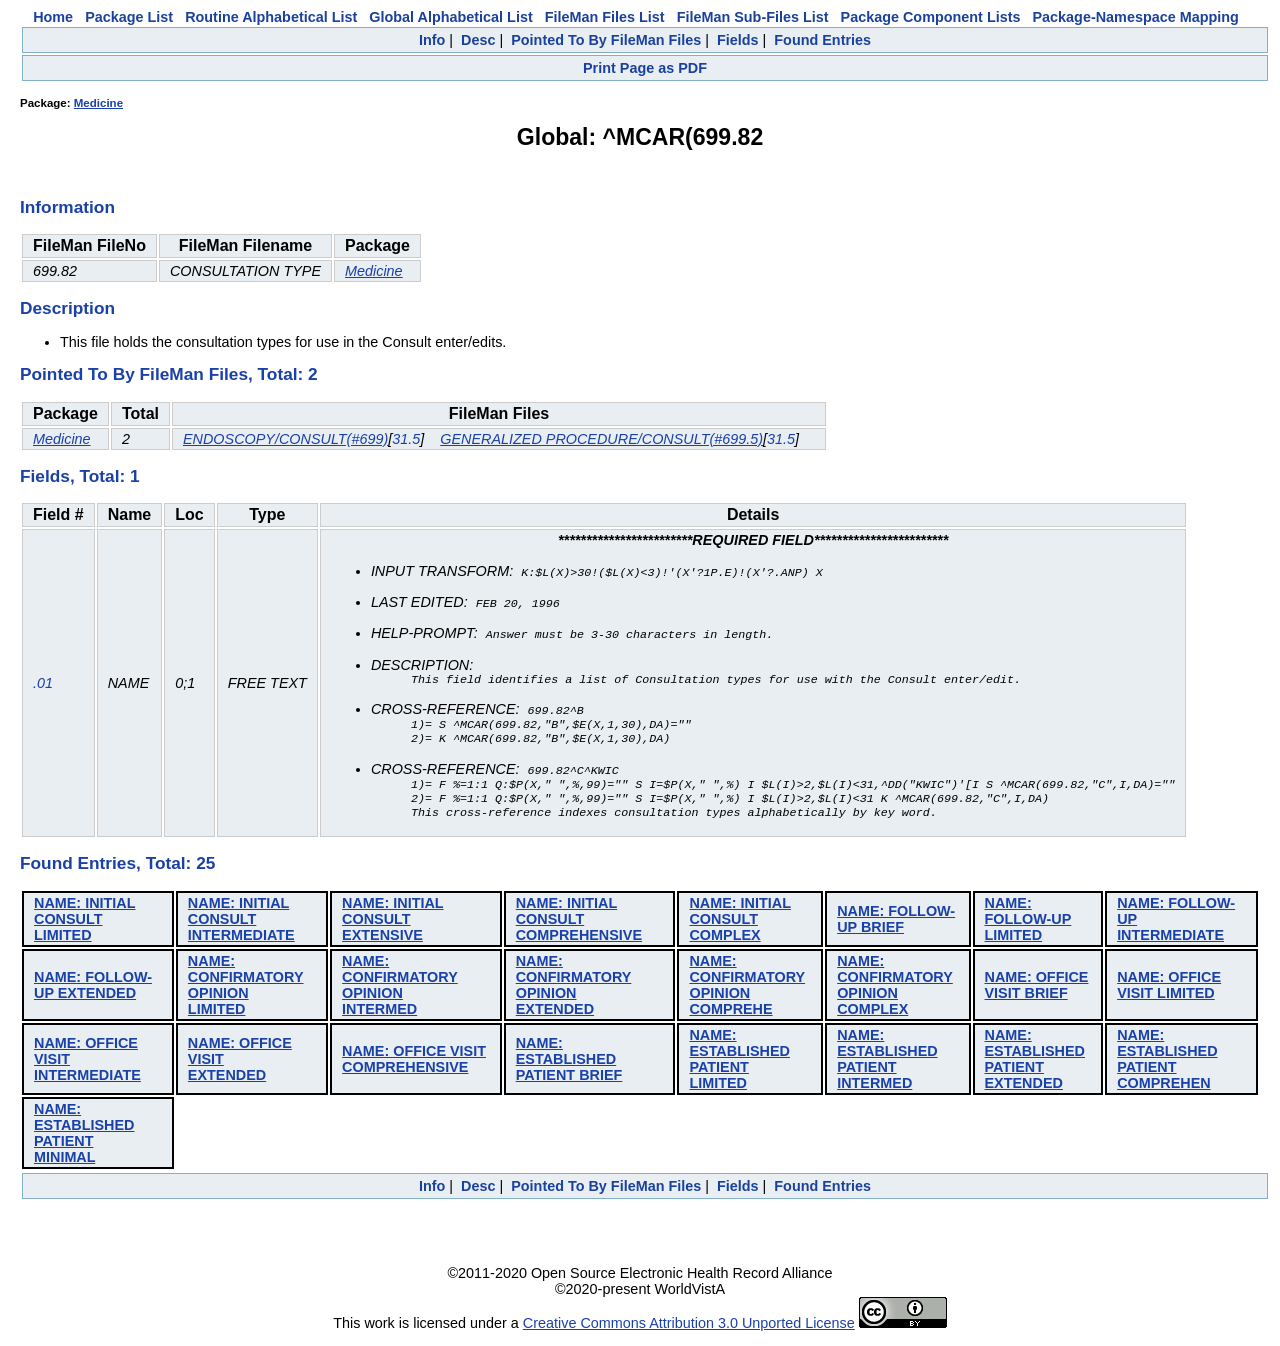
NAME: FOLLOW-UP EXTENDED (93, 992)
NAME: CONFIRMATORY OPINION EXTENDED (574, 992)
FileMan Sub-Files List (753, 17)
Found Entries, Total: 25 (117, 870)
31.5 (406, 439)
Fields (738, 40)
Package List (129, 17)
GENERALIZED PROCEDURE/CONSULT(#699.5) (601, 439)
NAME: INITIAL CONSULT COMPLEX (740, 926)
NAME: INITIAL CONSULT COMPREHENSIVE (579, 926)
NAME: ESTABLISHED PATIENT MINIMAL (84, 1140)
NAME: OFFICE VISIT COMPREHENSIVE (414, 1066)
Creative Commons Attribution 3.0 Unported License (689, 1330)
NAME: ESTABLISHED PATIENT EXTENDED (1035, 1066)
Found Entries (822, 40)
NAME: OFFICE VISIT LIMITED (1169, 992)
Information (67, 207)
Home (53, 17)
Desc (478, 40)
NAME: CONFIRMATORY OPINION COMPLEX (895, 992)
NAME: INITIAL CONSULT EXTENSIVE (393, 926)
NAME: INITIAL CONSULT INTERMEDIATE (241, 926)
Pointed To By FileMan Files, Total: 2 (169, 374)
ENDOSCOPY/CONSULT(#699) (285, 439)
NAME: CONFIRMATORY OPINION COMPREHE (747, 992)
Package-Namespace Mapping (1136, 17)
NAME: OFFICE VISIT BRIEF (1037, 992)
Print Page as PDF (645, 68)
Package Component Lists (931, 17)
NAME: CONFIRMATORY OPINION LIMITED (246, 992)
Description (67, 308)
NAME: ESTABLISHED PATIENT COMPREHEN (1167, 1066)
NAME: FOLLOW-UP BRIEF (896, 926)
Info (432, 40)
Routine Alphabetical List (271, 17)
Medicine (98, 103)
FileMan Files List (605, 17)
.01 (43, 687)
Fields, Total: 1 (80, 476)
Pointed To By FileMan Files (606, 40)
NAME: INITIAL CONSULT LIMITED (85, 926)
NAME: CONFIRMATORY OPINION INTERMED (400, 992)
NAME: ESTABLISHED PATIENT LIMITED (739, 1066)
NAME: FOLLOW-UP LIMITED (1028, 926)
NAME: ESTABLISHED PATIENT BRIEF (569, 1066)
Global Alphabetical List (450, 17)
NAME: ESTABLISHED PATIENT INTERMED (887, 1066)
